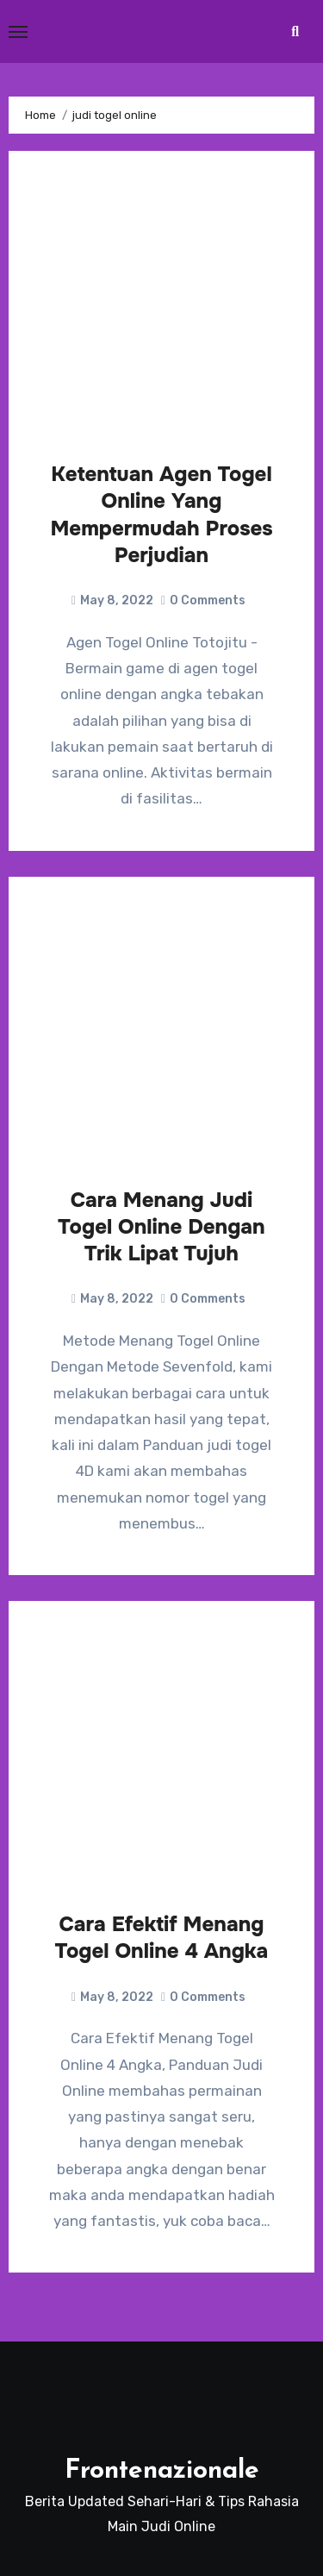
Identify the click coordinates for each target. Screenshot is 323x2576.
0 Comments (207, 600)
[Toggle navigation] (18, 32)
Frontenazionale (162, 2471)
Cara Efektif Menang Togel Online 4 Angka (162, 1937)
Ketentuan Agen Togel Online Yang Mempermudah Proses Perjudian (161, 514)
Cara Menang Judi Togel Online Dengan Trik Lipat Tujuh (161, 1226)
